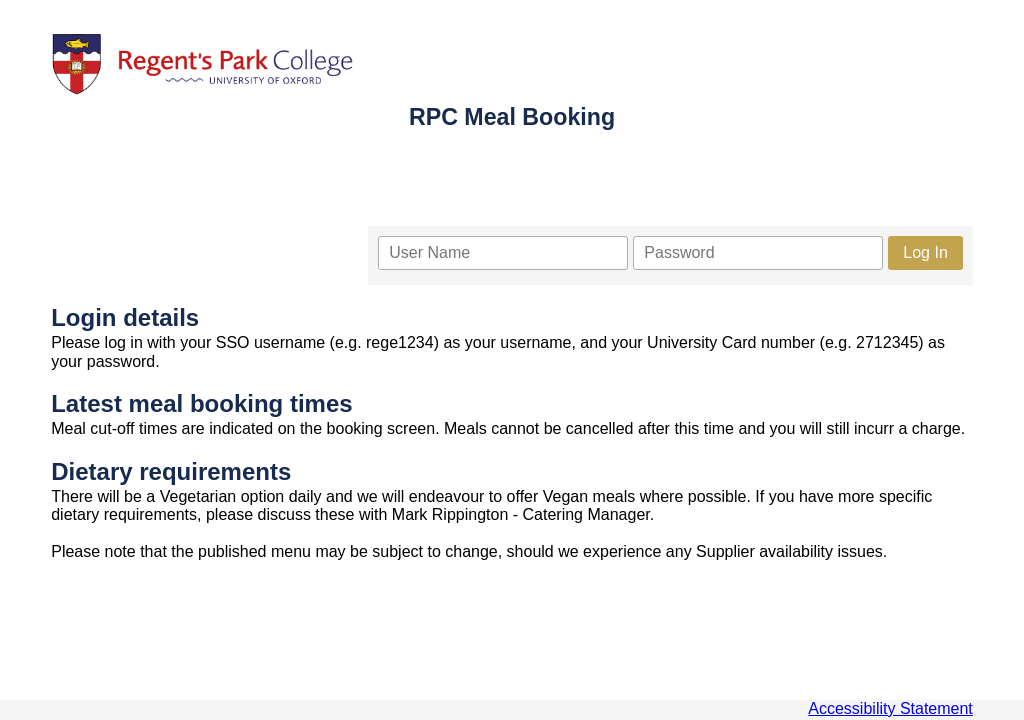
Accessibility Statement (890, 708)
